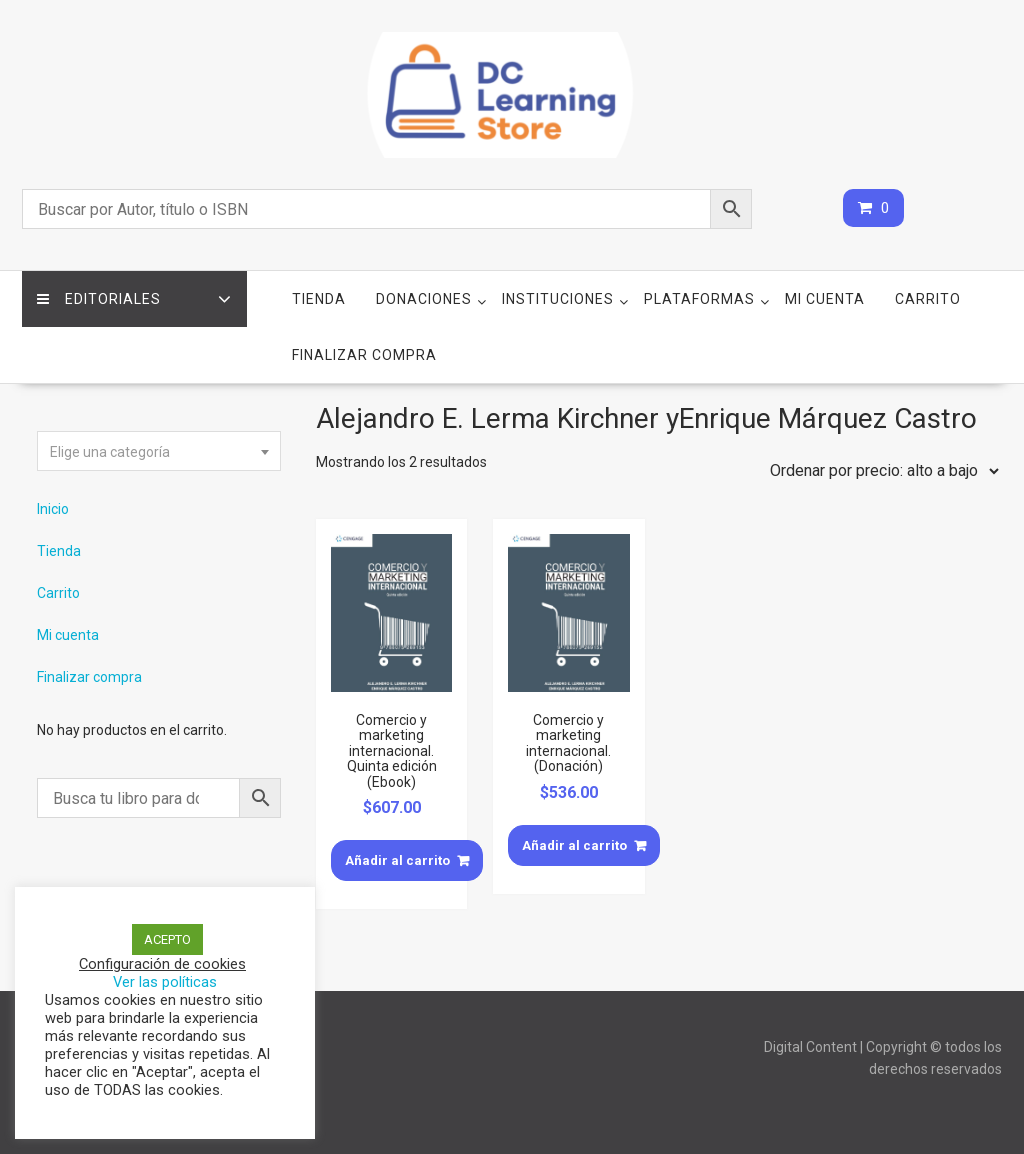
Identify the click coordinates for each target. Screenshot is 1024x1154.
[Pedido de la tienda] (880, 471)
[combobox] (159, 451)
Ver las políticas (165, 982)
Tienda (319, 299)
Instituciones (558, 299)
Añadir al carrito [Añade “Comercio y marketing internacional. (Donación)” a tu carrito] (574, 845)
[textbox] (159, 452)
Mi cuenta (825, 299)
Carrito (928, 299)
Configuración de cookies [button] (162, 964)
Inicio (53, 509)
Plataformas (699, 299)
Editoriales (99, 299)
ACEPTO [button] (167, 939)
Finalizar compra (364, 355)
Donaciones (424, 299)
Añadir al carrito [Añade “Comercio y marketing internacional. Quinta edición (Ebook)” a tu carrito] (397, 860)
